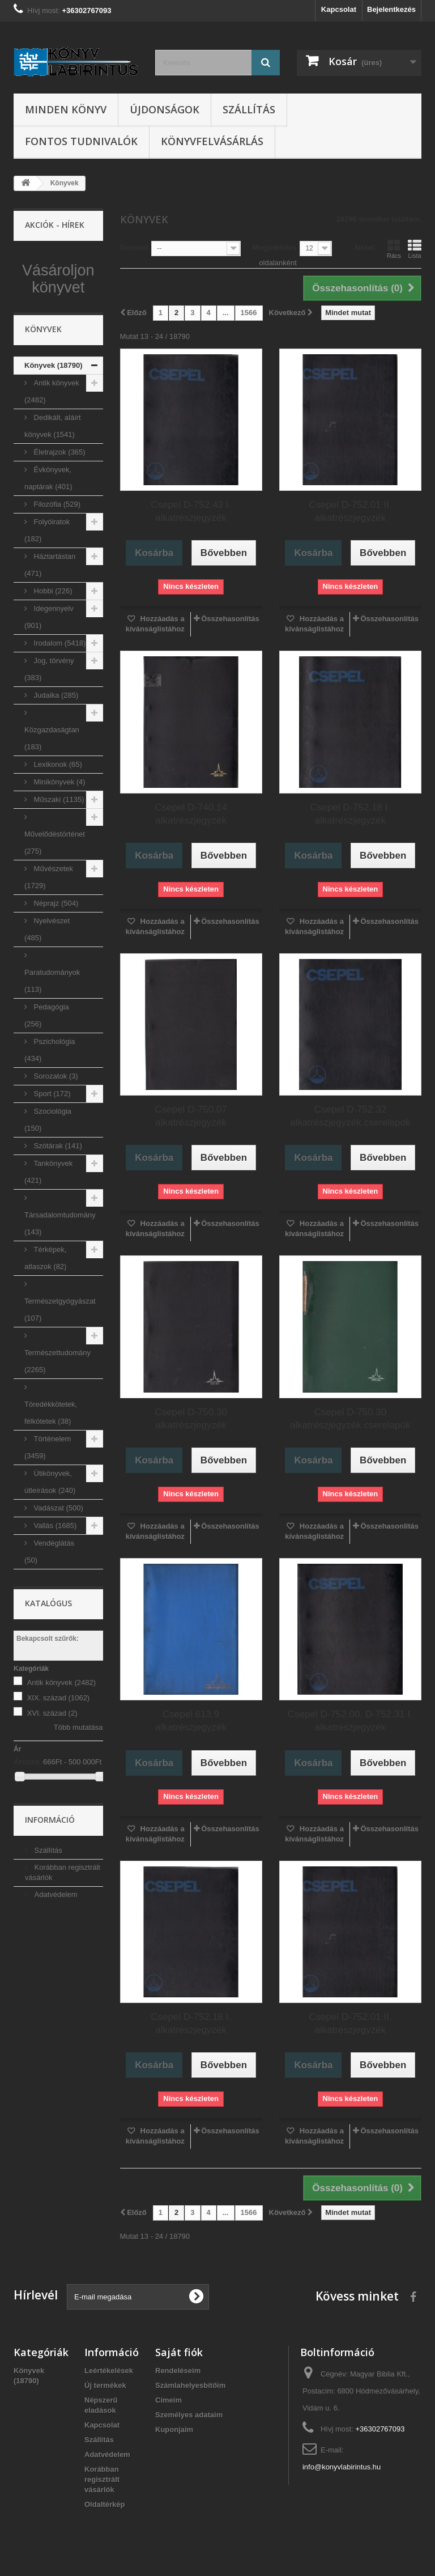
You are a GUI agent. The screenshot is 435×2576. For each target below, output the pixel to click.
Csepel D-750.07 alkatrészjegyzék (191, 1116)
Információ (50, 1861)
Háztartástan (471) (49, 605)
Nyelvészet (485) (47, 970)
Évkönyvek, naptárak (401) (48, 519)
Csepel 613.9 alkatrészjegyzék (191, 1721)
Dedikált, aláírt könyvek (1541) (52, 466)
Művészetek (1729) (48, 918)
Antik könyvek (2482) (51, 432)
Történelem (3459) (47, 1488)
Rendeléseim (178, 2370)
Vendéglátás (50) (49, 1592)
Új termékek (105, 2385)
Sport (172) (51, 1134)
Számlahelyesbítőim (190, 2385)
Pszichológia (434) (49, 1091)
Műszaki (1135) (58, 840)
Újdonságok (164, 109)
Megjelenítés (274, 247)
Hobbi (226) (52, 631)
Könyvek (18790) (53, 406)
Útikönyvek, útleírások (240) (49, 1522)
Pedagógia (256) (46, 1056)
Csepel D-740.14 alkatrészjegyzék (191, 814)
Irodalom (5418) (59, 684)
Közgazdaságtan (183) (51, 779)
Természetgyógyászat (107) (60, 1350)
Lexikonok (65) (57, 805)
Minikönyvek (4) (59, 822)
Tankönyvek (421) (48, 1212)
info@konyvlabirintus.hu (341, 2467)
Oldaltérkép (104, 2504)
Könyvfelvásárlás (212, 141)
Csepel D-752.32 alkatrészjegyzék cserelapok (350, 1116)
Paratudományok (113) (52, 1021)
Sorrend (134, 247)
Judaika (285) (55, 736)
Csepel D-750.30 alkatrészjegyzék (191, 1419)
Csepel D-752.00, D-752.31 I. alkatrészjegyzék (350, 1721)
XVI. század (52, 1754)
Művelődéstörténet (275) (54, 883)
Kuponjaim (174, 2429)
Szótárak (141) (57, 1186)
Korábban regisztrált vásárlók (102, 2479)
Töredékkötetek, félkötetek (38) (50, 1453)
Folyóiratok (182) (47, 571)
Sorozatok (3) (55, 1117)
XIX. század (58, 1738)
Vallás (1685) (54, 1566)
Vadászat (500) (57, 1548)
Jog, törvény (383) (49, 710)
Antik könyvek (61, 1723)
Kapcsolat (338, 9)
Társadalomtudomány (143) (60, 1264)
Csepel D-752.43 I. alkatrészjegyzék (191, 511)
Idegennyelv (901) (49, 657)
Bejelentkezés (391, 9)
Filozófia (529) (56, 545)
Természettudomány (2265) (57, 1402)
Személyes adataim (189, 2415)
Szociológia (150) (47, 1160)
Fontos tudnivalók (81, 141)
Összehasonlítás (230, 618)
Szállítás (249, 109)
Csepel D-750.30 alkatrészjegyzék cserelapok (350, 1419)
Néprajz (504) (55, 944)
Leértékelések (108, 2370)
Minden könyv (65, 109)
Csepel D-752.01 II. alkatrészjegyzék (350, 511)
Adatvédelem (55, 1936)
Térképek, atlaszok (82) (45, 1299)
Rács (394, 249)
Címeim (168, 2400)
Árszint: (27, 1802)
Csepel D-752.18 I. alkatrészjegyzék (350, 814)
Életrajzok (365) (59, 493)
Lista (414, 249)
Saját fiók (179, 2352)
